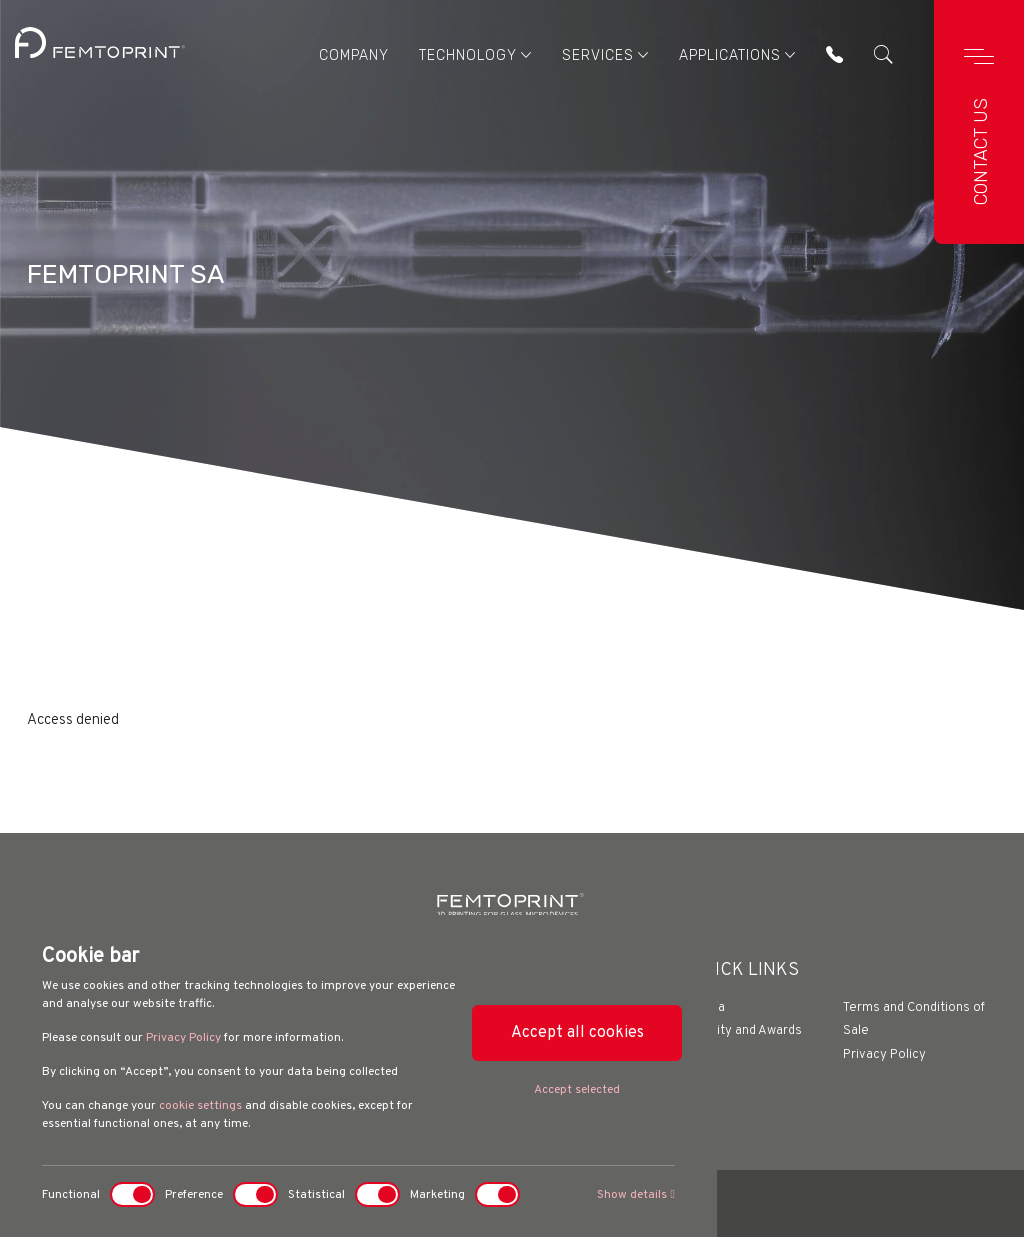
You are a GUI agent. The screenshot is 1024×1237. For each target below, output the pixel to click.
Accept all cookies (577, 1033)
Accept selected (577, 1090)
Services (605, 55)
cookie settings (200, 1106)
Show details (635, 1195)
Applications (737, 55)
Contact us (981, 151)
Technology (475, 55)
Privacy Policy (183, 1038)
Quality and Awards (746, 1031)
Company (354, 55)
